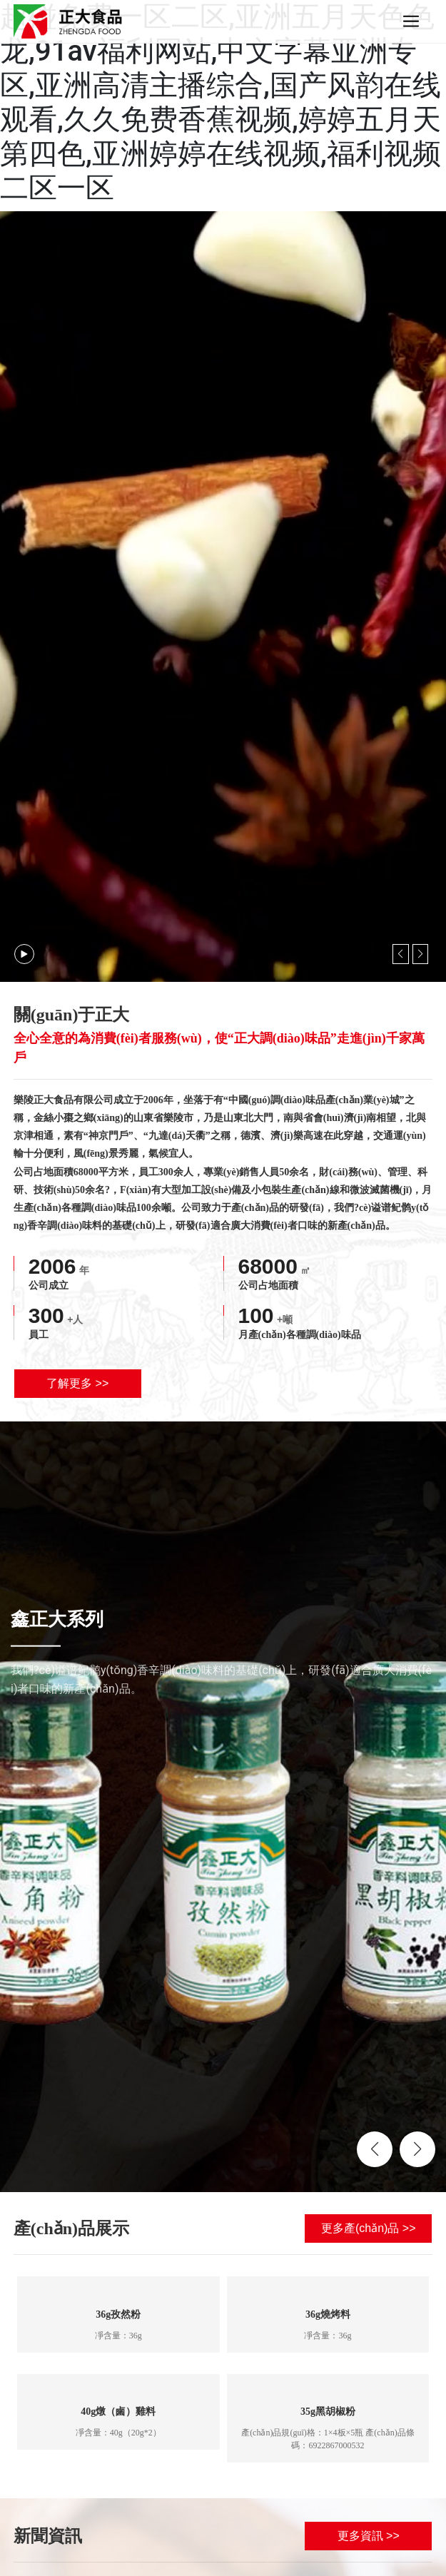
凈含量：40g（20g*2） (118, 2433)
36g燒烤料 (327, 2314)
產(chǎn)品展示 (71, 2228)
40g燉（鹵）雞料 (118, 2411)
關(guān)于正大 (72, 1014)
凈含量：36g (118, 2336)
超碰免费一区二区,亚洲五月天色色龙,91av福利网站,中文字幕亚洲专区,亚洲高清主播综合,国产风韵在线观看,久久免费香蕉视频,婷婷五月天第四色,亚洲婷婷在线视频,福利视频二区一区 (220, 102)
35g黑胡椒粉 (327, 2411)
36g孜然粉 (118, 2314)
